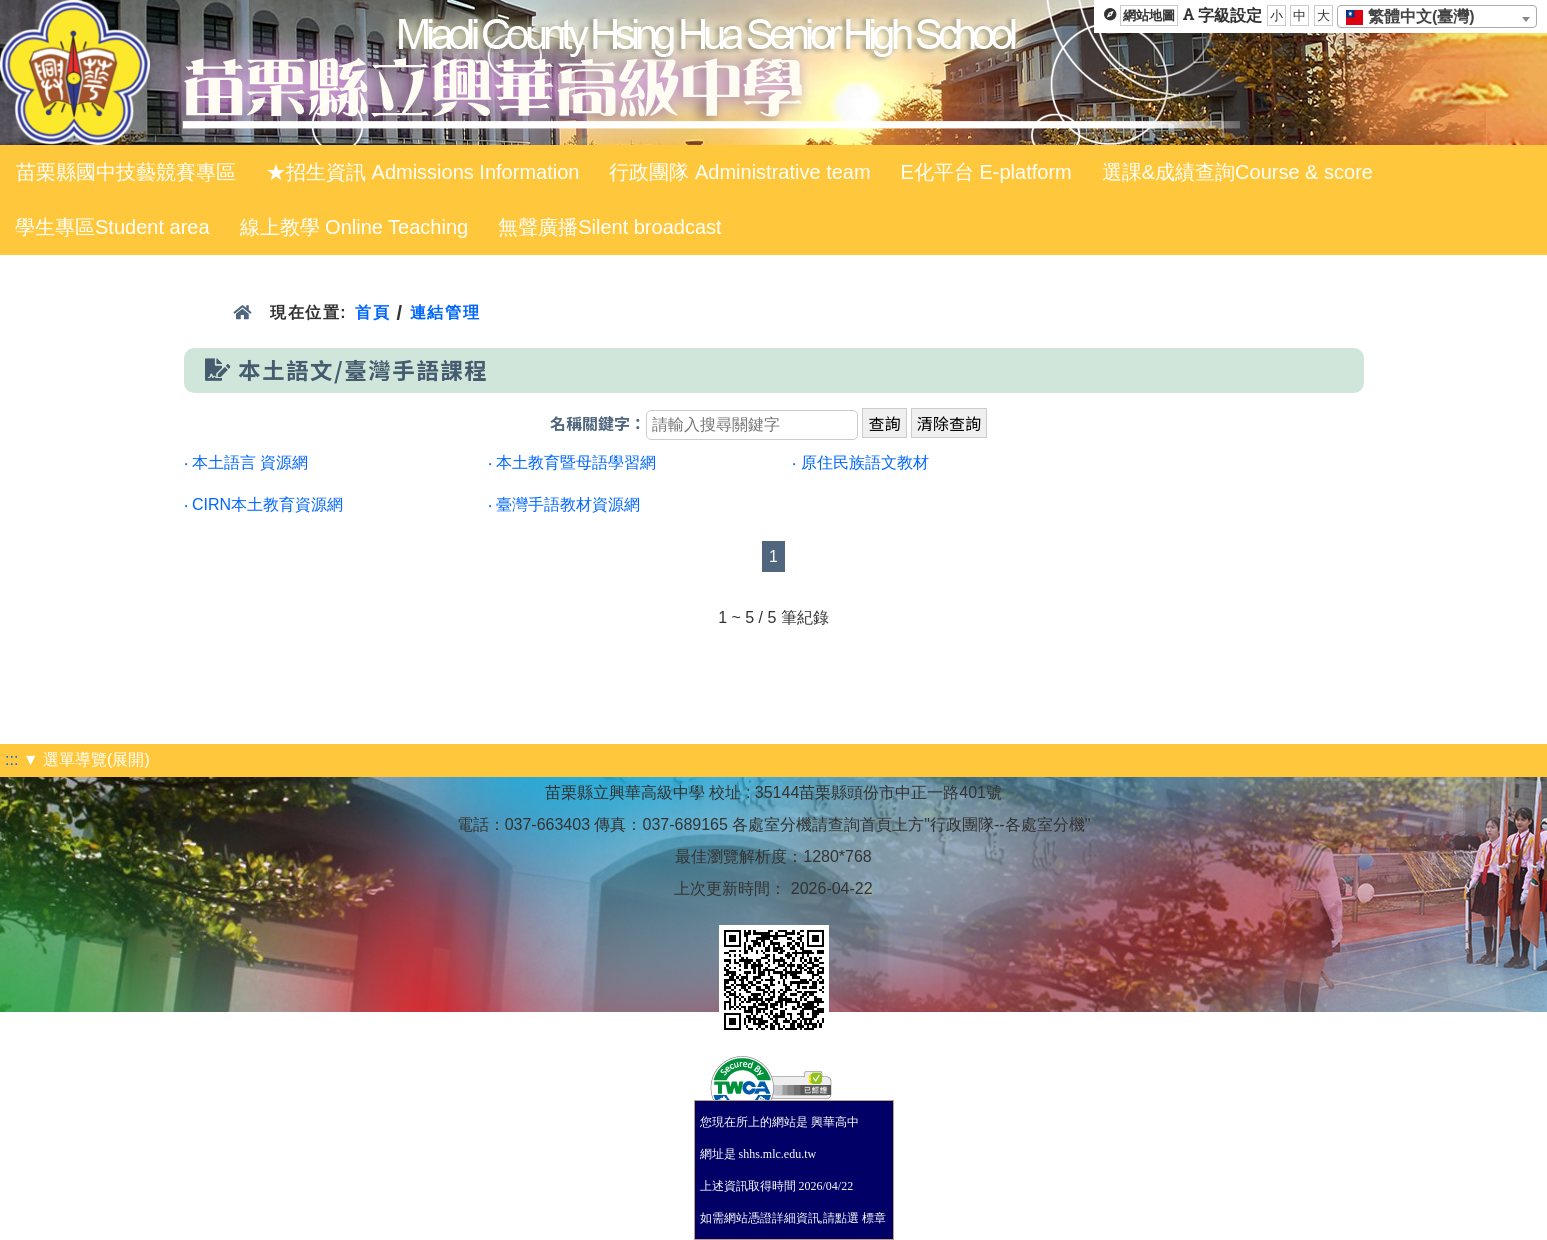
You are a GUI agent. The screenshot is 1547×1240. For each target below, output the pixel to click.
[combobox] (1437, 16)
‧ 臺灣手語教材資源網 (564, 504)
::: (11, 759)
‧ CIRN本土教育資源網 (264, 504)
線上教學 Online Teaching (354, 227)
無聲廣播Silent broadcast (609, 227)
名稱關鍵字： (598, 424)
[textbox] (1416, 17)
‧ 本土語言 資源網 (246, 462)
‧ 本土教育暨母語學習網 (572, 462)
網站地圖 (1149, 15)
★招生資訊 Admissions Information (422, 172)
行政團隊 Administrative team (739, 172)
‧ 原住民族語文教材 (860, 462)
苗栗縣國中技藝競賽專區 (126, 172)
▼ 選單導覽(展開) (86, 759)
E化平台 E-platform (986, 172)
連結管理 (445, 312)
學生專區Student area (112, 227)
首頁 (372, 312)
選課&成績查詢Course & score (1237, 172)
